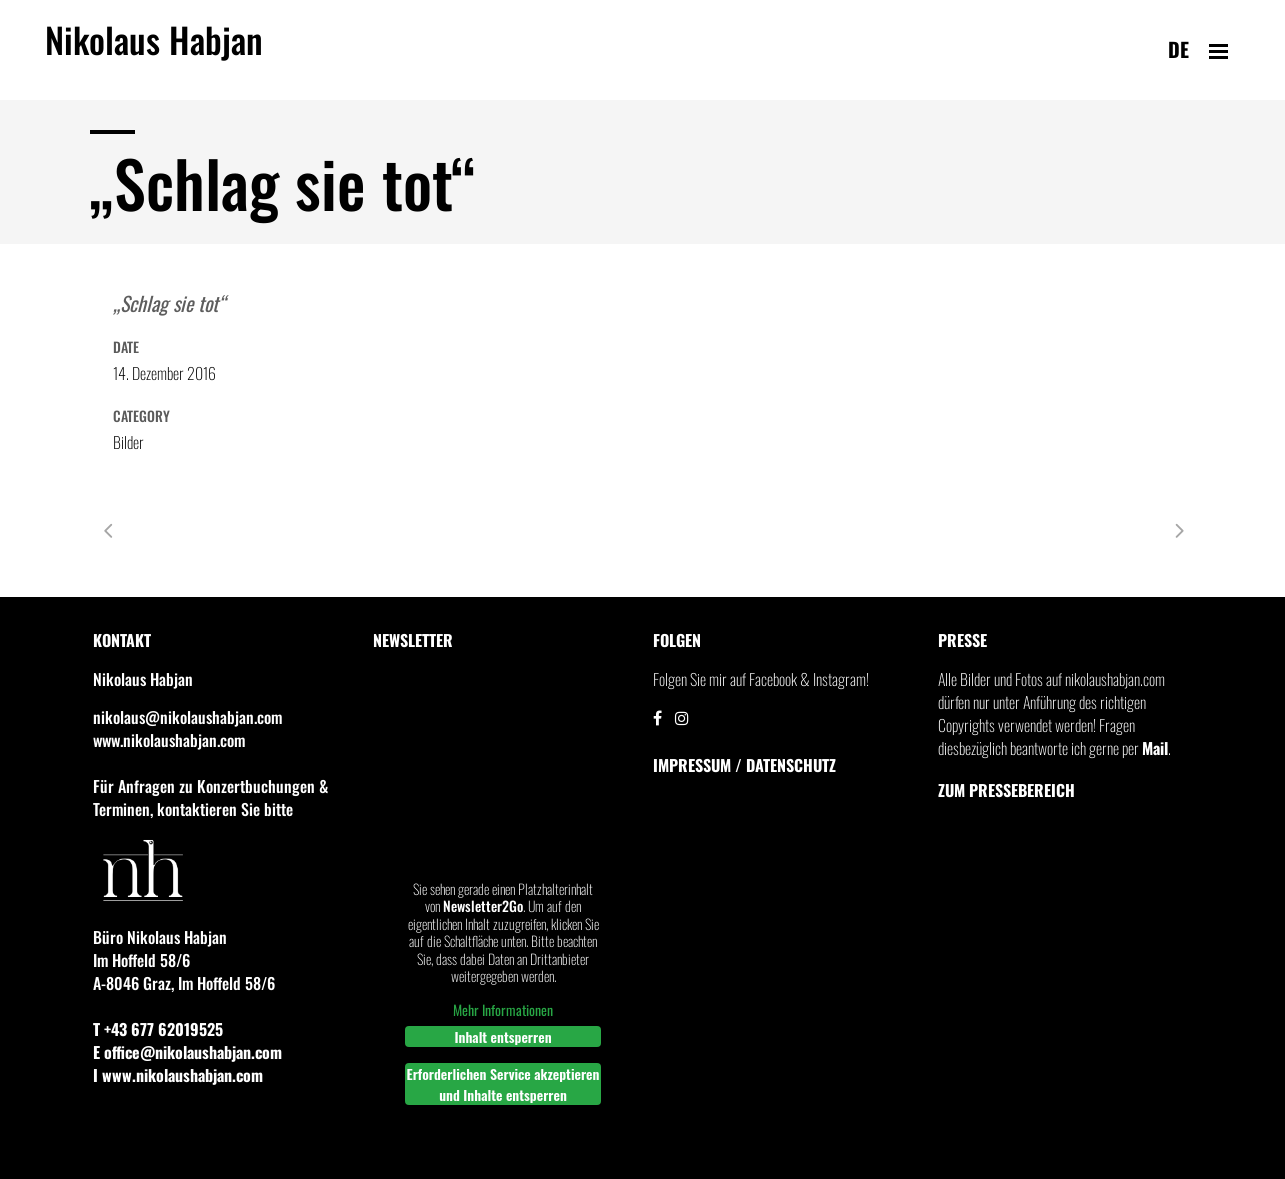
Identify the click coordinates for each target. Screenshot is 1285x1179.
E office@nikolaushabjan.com (187, 1052)
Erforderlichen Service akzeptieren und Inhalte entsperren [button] (502, 1084)
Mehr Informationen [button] (503, 1010)
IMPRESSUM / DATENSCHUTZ (744, 765)
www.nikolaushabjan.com (169, 740)
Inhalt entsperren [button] (502, 1036)
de (1178, 49)
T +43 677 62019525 (158, 1029)
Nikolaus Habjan (154, 51)
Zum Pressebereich (1006, 790)
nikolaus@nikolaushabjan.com (187, 717)
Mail (1155, 748)
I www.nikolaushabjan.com (178, 1075)
